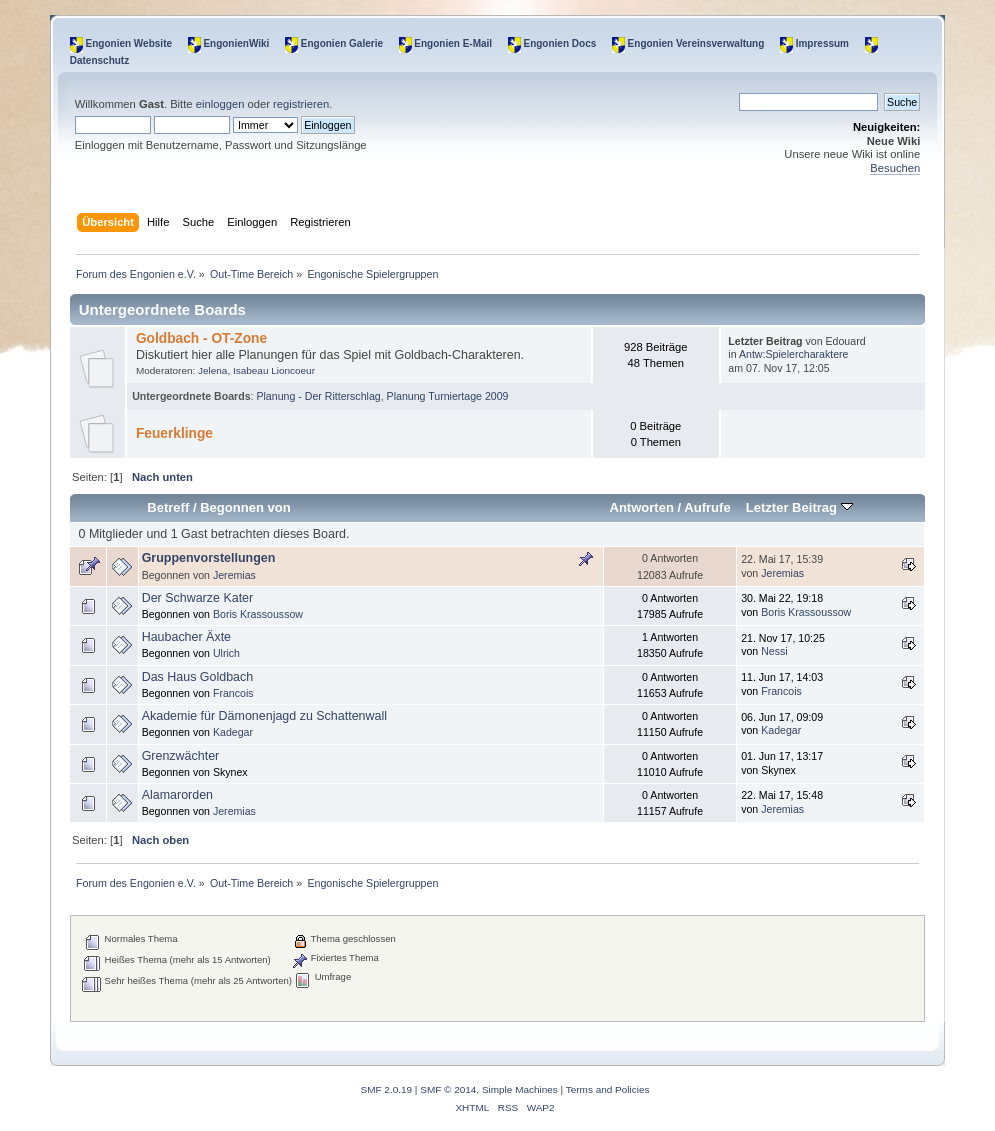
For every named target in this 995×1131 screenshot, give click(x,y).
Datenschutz (99, 60)
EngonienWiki (236, 43)
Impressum (822, 43)
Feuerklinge (174, 433)
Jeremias (234, 575)
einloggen (220, 104)
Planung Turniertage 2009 (448, 396)
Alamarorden (177, 795)
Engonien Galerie (342, 43)
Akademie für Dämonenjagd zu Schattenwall (264, 716)
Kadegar (233, 732)
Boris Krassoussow (258, 614)
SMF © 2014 (448, 1089)
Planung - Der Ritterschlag (318, 396)
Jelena (212, 370)
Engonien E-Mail (453, 43)
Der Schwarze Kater (198, 598)
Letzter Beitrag (799, 507)
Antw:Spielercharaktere (794, 354)
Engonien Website (129, 43)
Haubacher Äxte (186, 637)
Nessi (774, 651)
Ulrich (226, 653)
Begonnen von (245, 507)
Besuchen (895, 168)
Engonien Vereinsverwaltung (696, 43)
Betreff (168, 507)
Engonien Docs (559, 43)
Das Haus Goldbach (198, 677)
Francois (233, 693)
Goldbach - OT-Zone (201, 338)
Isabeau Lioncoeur (274, 370)
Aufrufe (707, 507)
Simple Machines (520, 1089)
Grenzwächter (181, 756)
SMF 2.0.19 (387, 1089)
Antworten (641, 507)
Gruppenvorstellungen (209, 558)
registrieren (301, 104)
